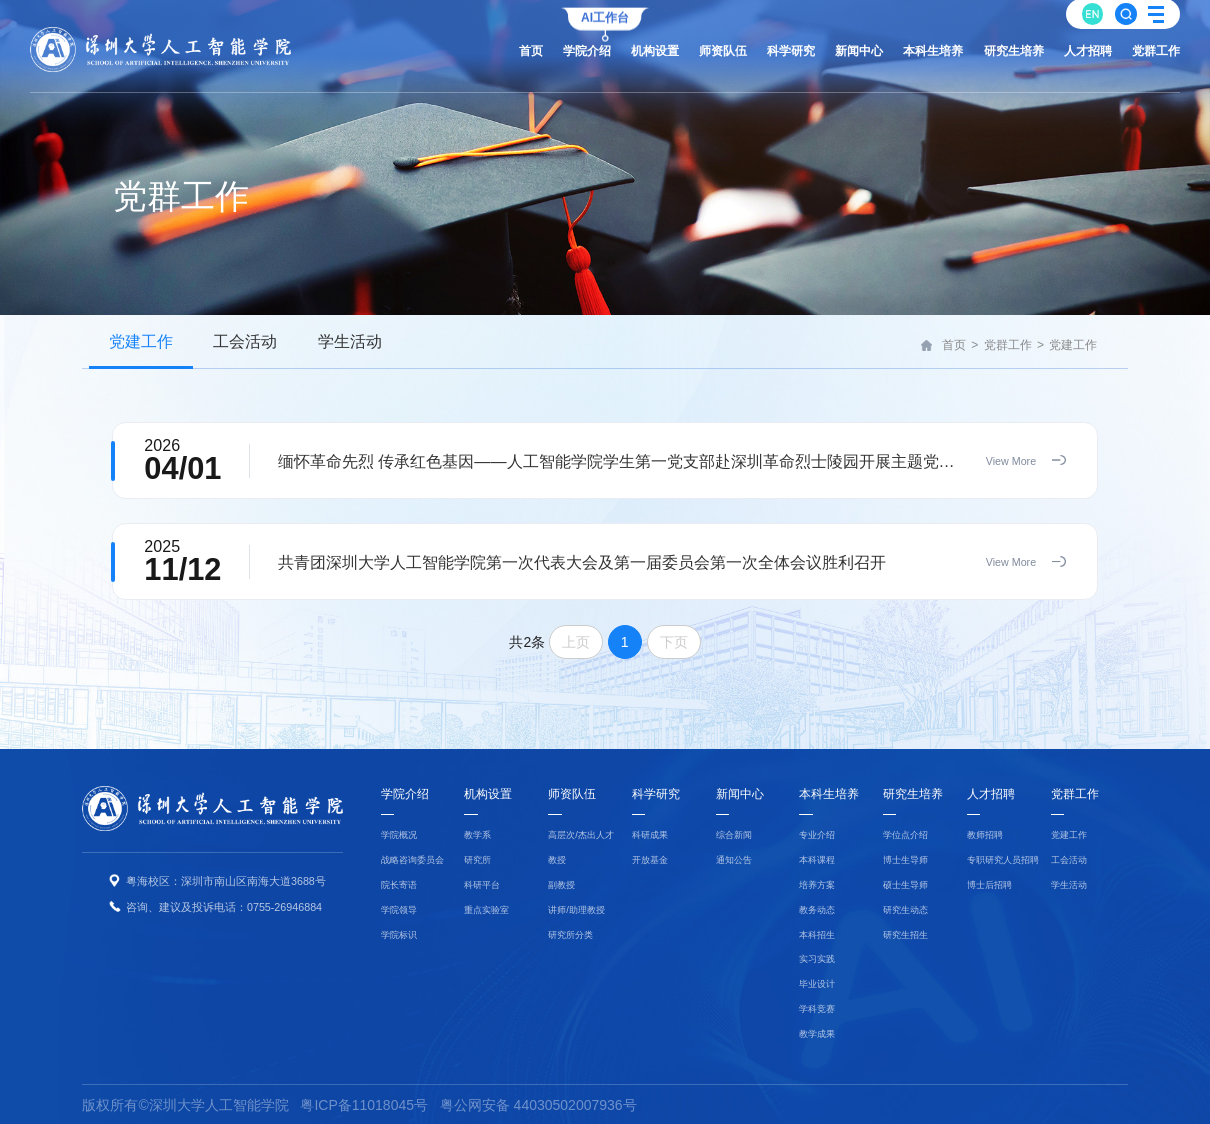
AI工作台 (605, 15)
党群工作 (1008, 345)
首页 (954, 345)
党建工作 (1073, 345)
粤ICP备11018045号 (364, 1105)
